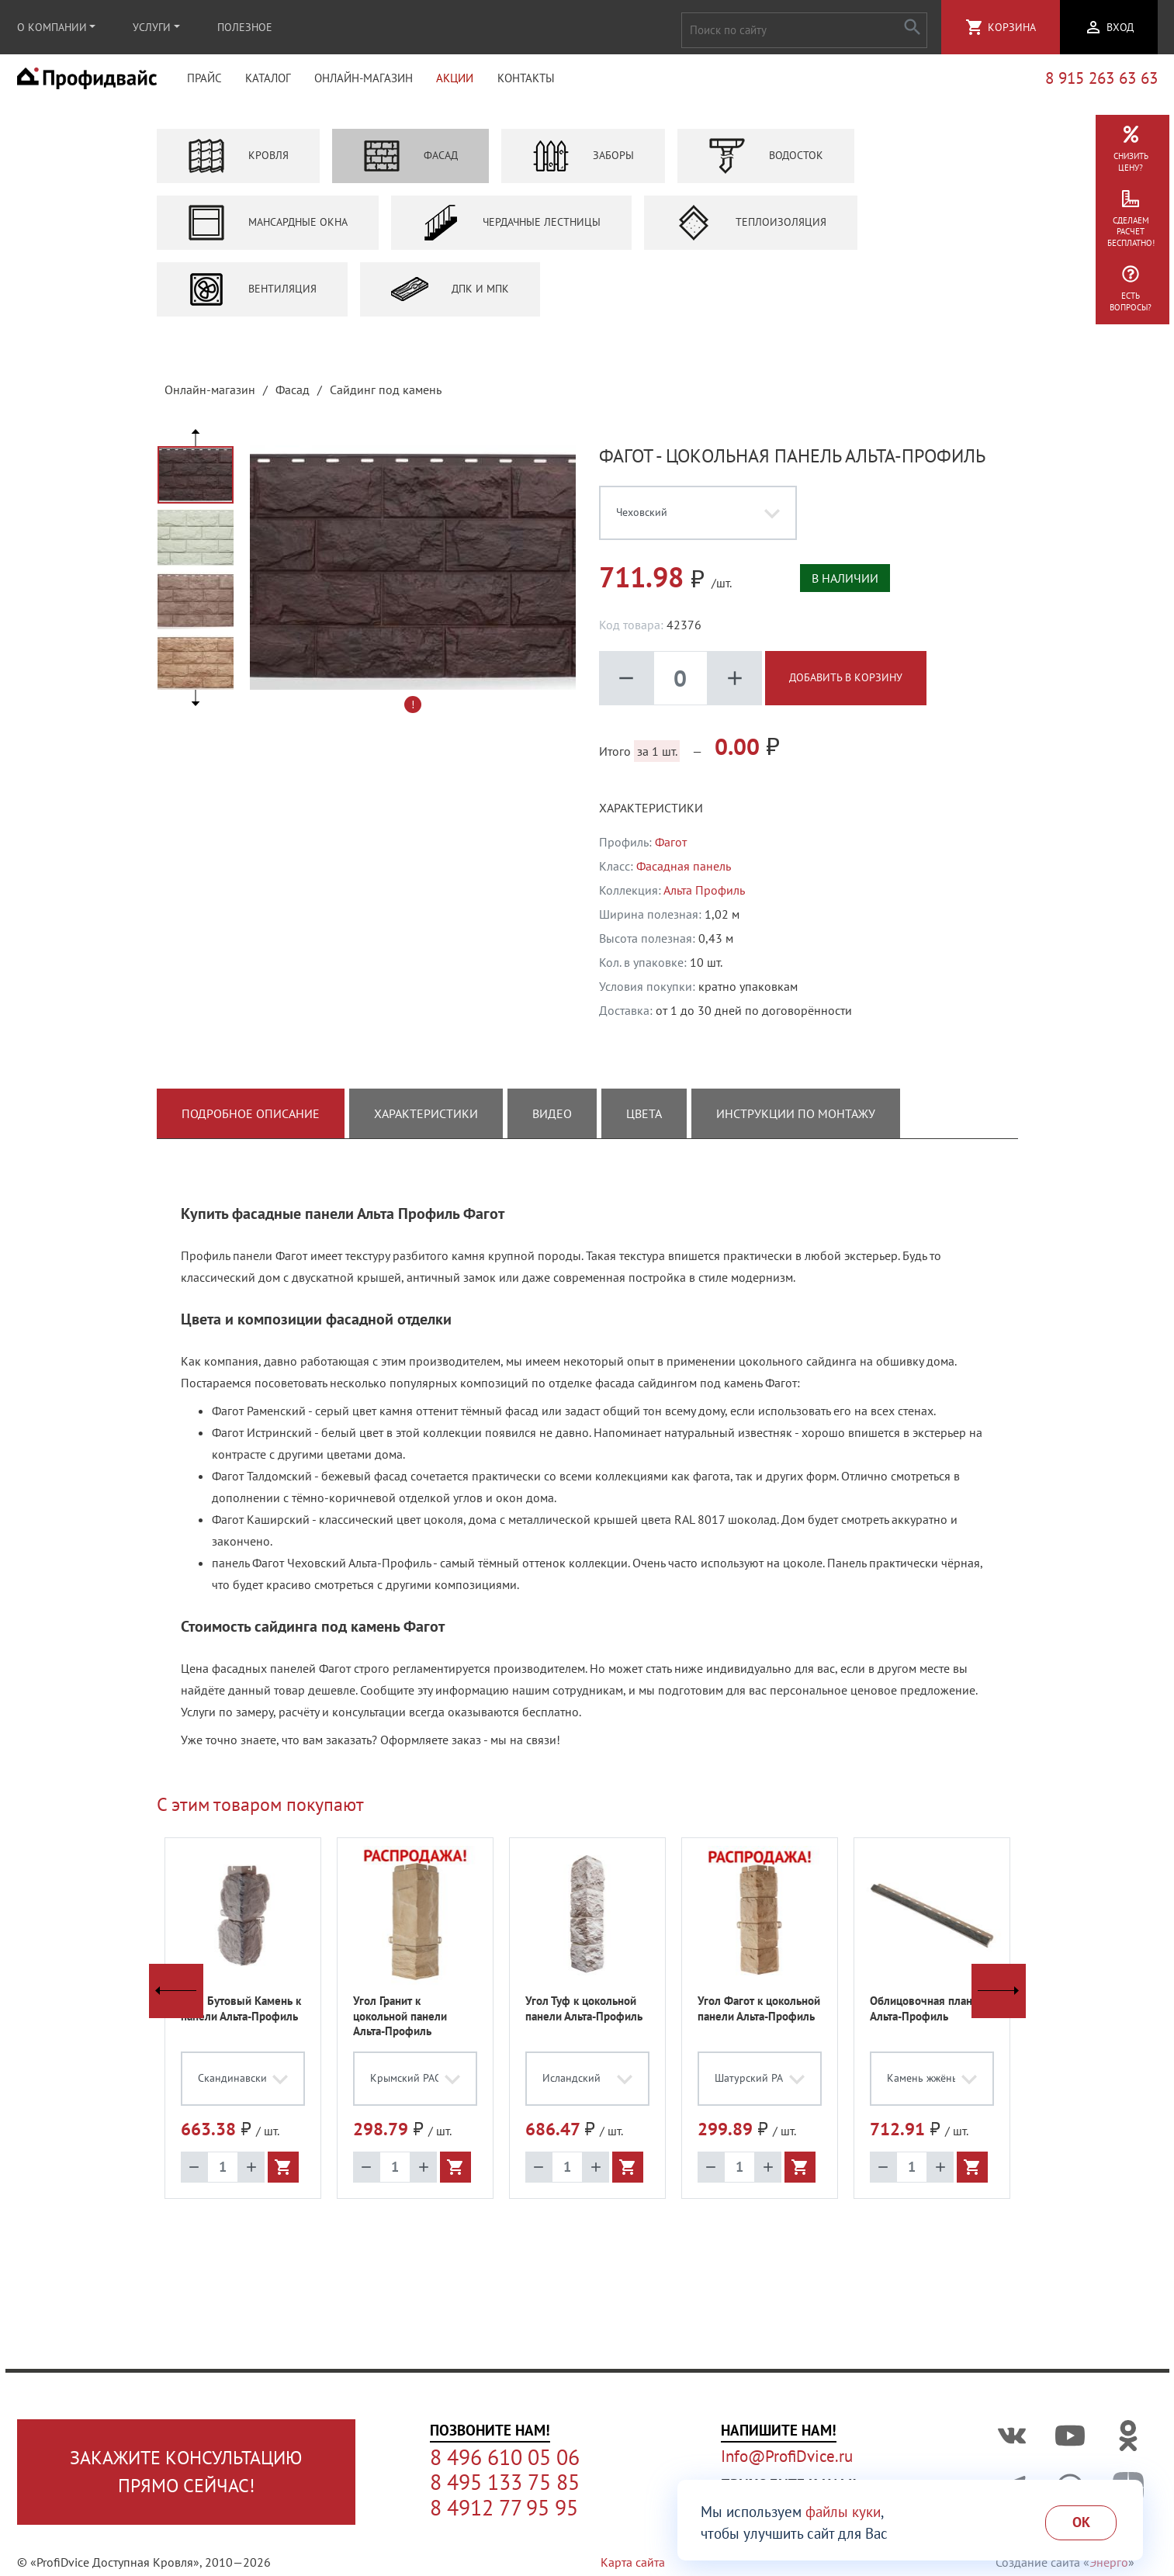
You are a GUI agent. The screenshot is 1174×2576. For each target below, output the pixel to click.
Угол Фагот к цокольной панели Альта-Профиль (759, 2016)
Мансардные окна (268, 229)
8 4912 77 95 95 (504, 2508)
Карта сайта (633, 2562)
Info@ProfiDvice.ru (787, 2456)
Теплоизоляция (750, 229)
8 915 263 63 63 (1101, 81)
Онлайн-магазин (363, 81)
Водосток (765, 163)
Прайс (204, 81)
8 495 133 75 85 (505, 2482)
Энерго (1108, 2562)
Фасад (410, 163)
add (734, 685)
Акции (454, 81)
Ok (1081, 2522)
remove (626, 685)
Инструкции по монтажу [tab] (795, 1121)
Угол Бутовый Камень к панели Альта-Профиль (241, 2016)
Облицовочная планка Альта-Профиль (926, 2016)
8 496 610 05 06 (505, 2457)
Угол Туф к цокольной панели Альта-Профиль (583, 2016)
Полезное (244, 27)
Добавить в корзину (845, 685)
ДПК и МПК (450, 296)
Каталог (268, 81)
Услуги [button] (152, 27)
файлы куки (843, 2511)
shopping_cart (974, 27)
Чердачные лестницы (511, 229)
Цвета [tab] (644, 1121)
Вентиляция (252, 296)
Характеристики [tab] (426, 1121)
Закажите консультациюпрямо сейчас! (186, 2472)
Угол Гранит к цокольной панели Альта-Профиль (400, 2023)
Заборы (583, 163)
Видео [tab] (552, 1121)
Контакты (526, 81)
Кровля (238, 163)
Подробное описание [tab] (251, 1121)
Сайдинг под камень (386, 396)
